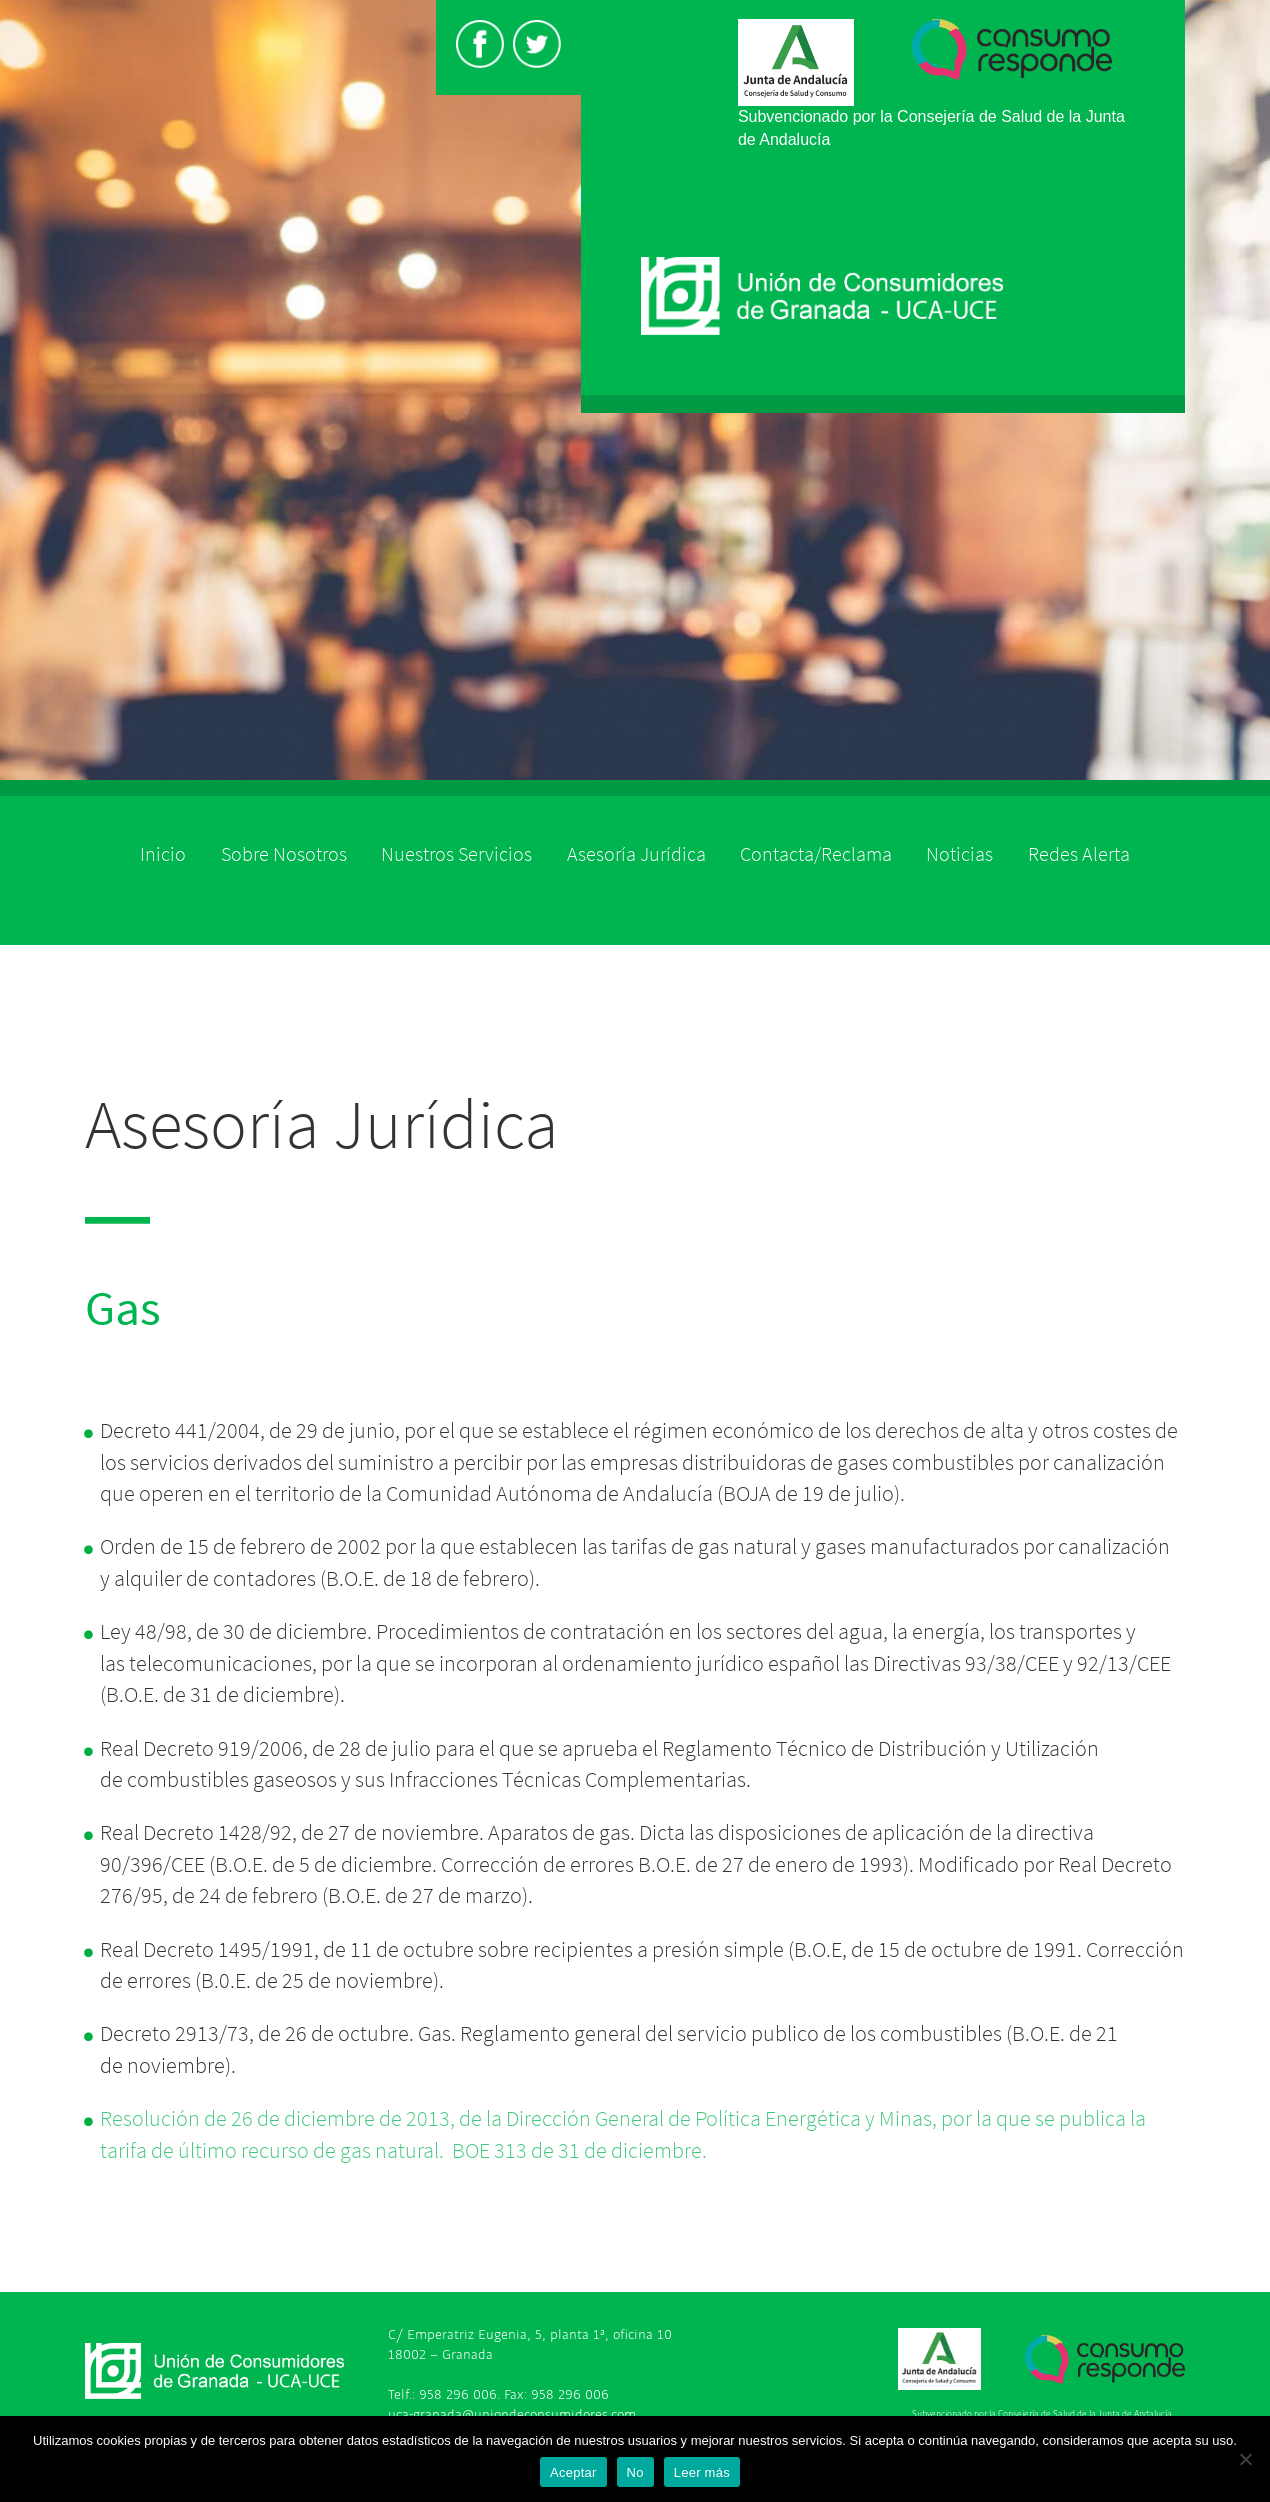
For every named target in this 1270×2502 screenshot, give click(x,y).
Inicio (163, 854)
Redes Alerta (1079, 854)
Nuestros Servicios (456, 854)
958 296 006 (458, 2394)
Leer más (702, 2472)
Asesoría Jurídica (636, 854)
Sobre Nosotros (284, 854)
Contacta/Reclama (816, 854)
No (635, 2472)
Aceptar (573, 2472)
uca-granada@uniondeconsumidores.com (512, 2414)
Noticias (959, 854)
